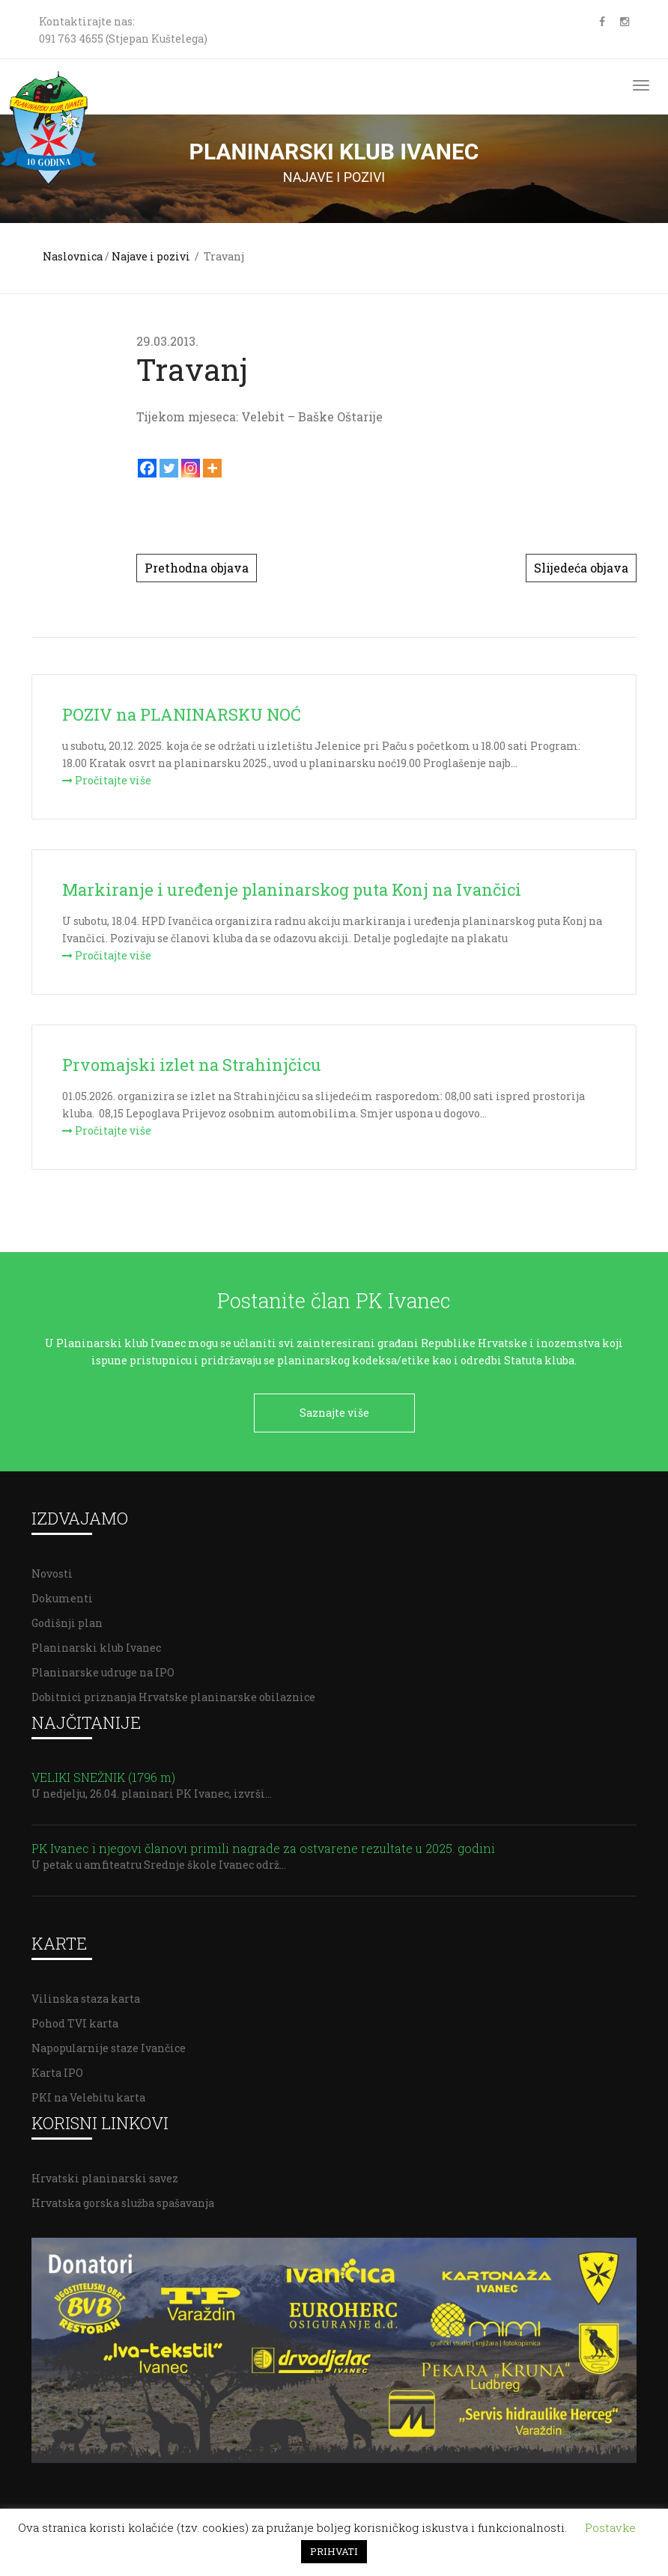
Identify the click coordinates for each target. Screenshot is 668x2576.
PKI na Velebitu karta (88, 2096)
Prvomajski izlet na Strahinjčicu (191, 1064)
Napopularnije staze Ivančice (108, 2046)
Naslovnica (73, 256)
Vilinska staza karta (85, 1997)
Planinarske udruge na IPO (102, 1671)
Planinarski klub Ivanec (96, 1646)
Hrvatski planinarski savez (104, 2177)
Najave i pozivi (151, 256)
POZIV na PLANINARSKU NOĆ (181, 714)
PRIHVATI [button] (334, 2551)
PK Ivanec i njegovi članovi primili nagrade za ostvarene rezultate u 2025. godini (263, 1847)
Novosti (52, 1572)
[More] (212, 468)
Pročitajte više (106, 780)
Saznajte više (334, 1412)
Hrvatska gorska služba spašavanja (122, 2201)
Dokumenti (62, 1597)
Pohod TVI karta (74, 2022)
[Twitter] (169, 468)
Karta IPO (57, 2071)
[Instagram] (190, 468)
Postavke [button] (610, 2527)
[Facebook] (147, 468)
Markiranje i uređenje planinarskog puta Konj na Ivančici (291, 889)
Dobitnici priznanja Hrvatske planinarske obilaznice (173, 1695)
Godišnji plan (67, 1621)
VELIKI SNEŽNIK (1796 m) (104, 1775)
